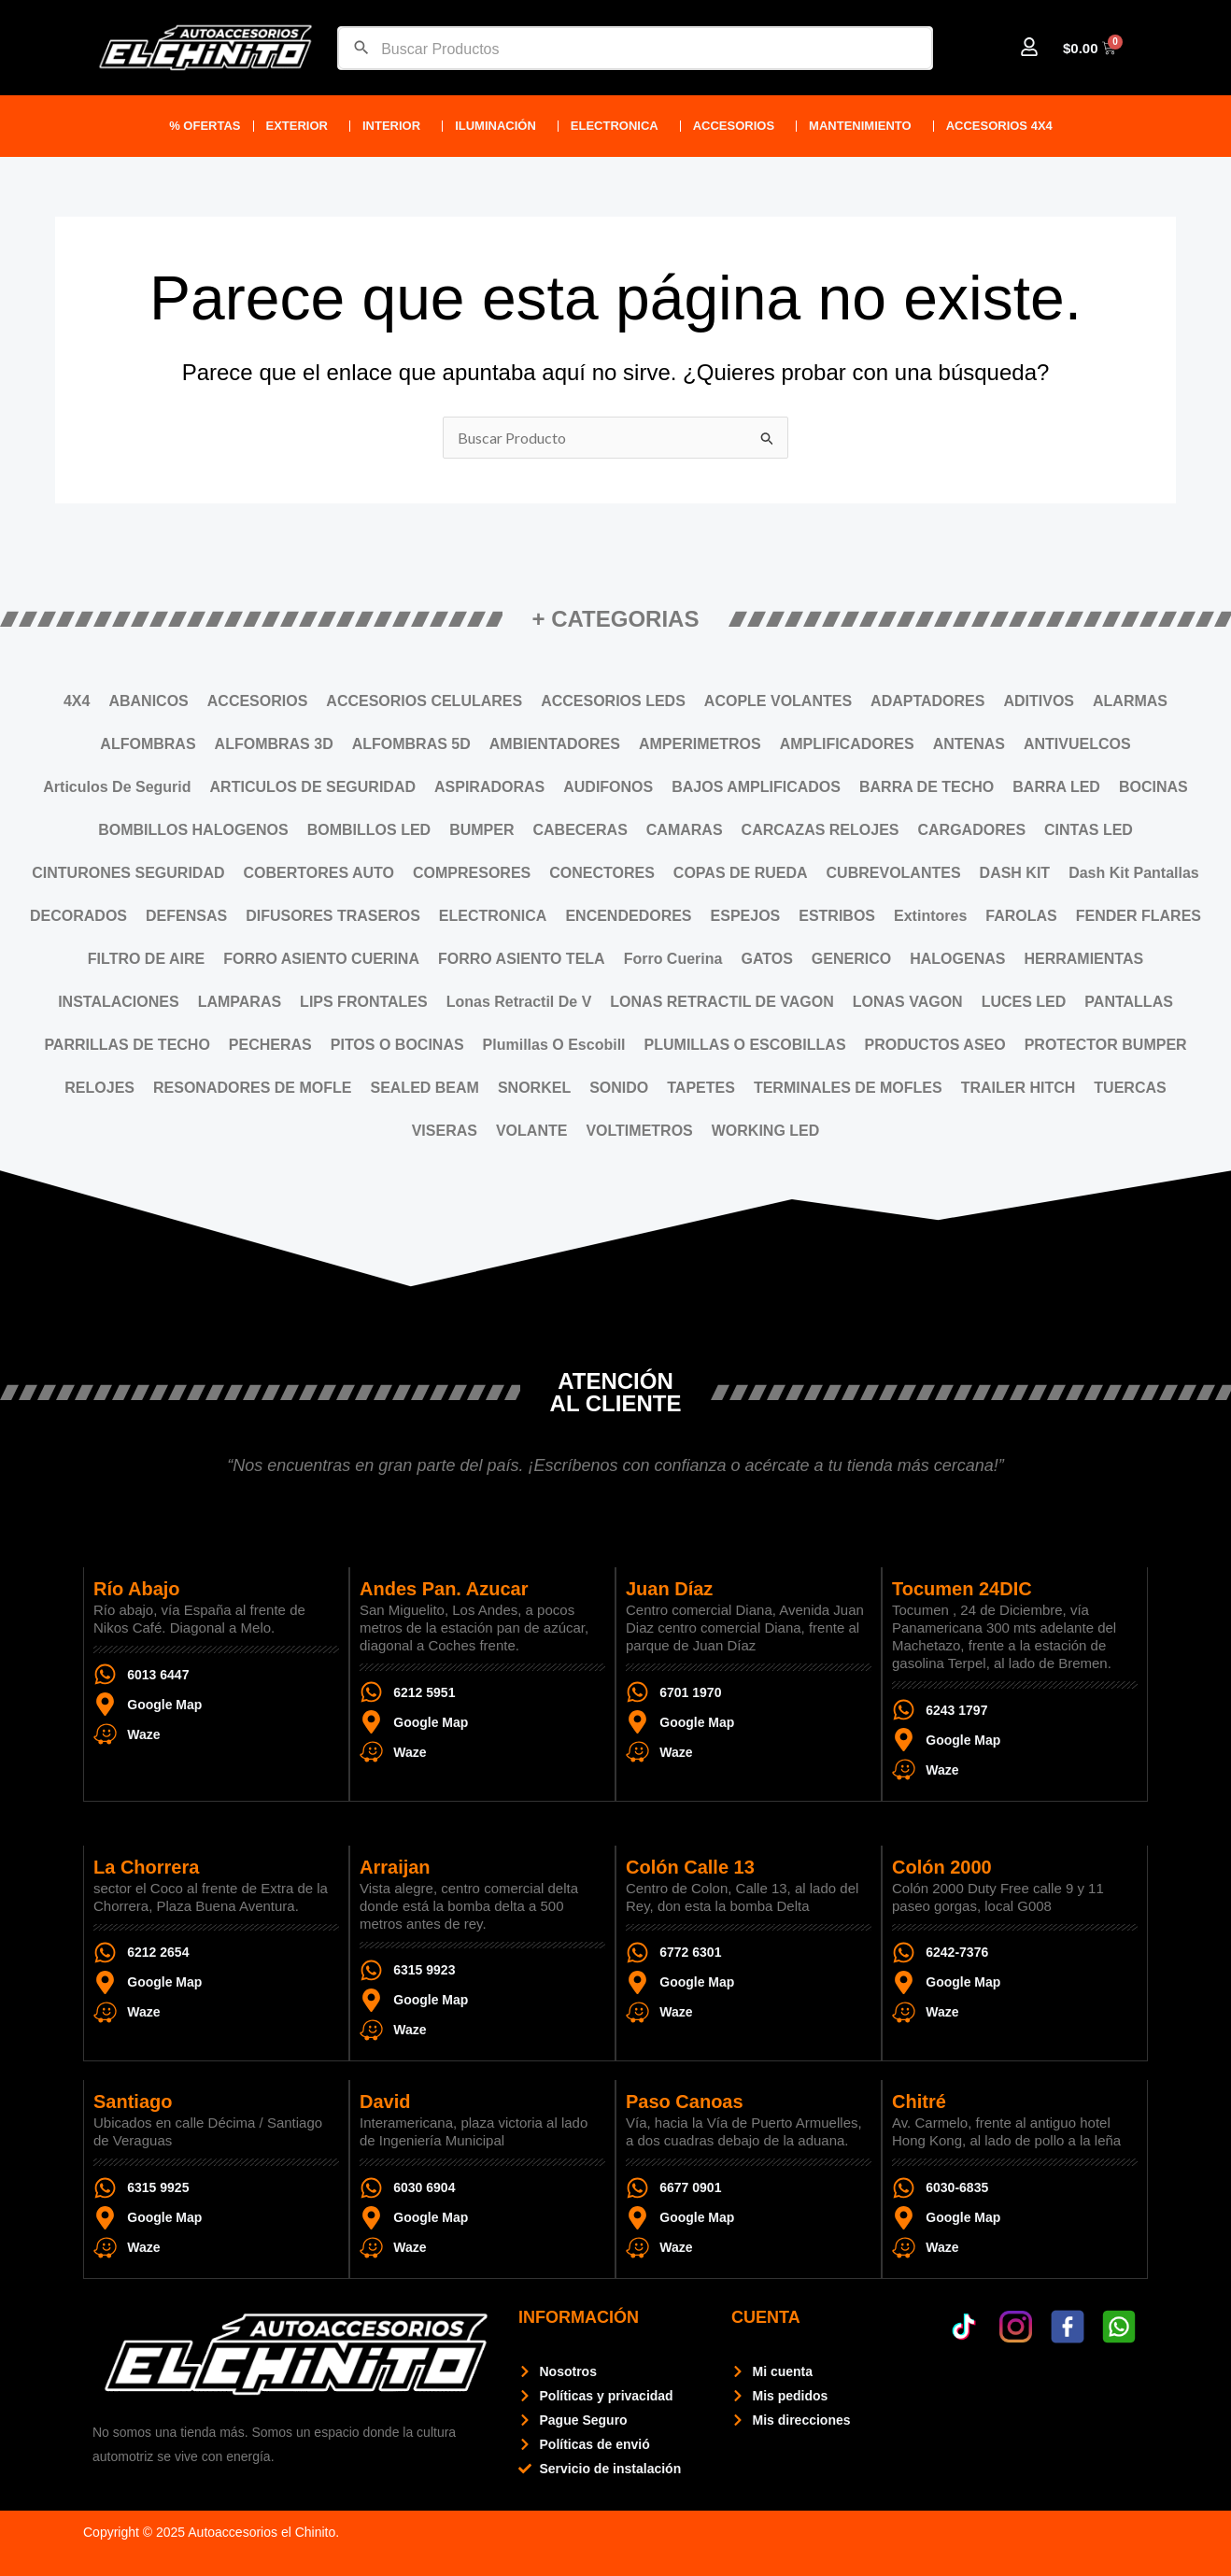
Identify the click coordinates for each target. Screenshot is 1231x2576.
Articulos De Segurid (117, 787)
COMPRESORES (472, 873)
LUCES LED (1024, 1002)
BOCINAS (1153, 787)
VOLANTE (531, 1131)
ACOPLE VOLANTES (778, 701)
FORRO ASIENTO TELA (521, 959)
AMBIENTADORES (554, 744)
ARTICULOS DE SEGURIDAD (313, 787)
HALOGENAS (957, 959)
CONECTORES (602, 873)
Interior (396, 126)
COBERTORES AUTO (318, 873)
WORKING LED (766, 1131)
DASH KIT (1015, 873)
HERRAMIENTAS (1083, 959)
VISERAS (444, 1131)
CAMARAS (684, 830)
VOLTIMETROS (639, 1131)
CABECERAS (579, 830)
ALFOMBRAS (147, 744)
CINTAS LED (1088, 830)
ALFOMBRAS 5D (411, 744)
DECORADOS (78, 916)
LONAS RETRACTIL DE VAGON (721, 1002)
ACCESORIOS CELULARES (424, 701)
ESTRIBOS (837, 916)
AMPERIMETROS (700, 744)
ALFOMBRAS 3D (274, 744)
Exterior (301, 126)
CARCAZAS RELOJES (820, 830)
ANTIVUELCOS (1077, 744)
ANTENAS (969, 744)
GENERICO (851, 959)
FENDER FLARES (1138, 916)
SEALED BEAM (424, 1088)
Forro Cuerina (673, 959)
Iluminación (500, 126)
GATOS (766, 959)
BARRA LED (1056, 787)
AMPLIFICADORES (847, 744)
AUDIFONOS (608, 787)
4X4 (77, 701)
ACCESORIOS (738, 126)
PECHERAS (270, 1045)
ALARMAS (1130, 701)
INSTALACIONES (118, 1002)
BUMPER (481, 830)
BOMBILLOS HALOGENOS (193, 830)
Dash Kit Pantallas (1133, 873)
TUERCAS (1130, 1088)
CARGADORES (972, 830)
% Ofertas (204, 126)
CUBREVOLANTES (894, 873)
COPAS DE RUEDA (740, 873)
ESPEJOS (746, 916)
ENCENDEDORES (628, 916)
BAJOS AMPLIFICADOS (756, 787)
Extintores (930, 916)
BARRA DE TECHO (926, 787)
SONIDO (618, 1088)
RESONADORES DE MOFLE (252, 1088)
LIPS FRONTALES (364, 1002)
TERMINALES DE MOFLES (848, 1088)
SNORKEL (534, 1088)
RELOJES (99, 1088)
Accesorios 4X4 (1004, 126)
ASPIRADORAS (489, 787)
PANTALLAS (1128, 1002)
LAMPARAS (239, 1002)
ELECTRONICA (619, 126)
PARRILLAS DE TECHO (126, 1045)
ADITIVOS (1038, 701)
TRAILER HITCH (1018, 1088)
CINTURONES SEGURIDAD (128, 873)
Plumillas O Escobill (554, 1045)
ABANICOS (148, 701)
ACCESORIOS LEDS (613, 701)
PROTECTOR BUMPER (1106, 1045)
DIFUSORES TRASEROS (333, 916)
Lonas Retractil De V (519, 1002)
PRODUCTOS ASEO (935, 1045)
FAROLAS (1020, 916)
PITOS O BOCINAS (397, 1045)
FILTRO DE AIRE (146, 959)
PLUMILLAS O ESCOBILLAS (745, 1045)
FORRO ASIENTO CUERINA (321, 959)
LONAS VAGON (908, 1002)
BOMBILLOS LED (369, 830)
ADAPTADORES (927, 701)
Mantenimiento (865, 126)
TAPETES (701, 1088)
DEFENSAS (186, 916)
